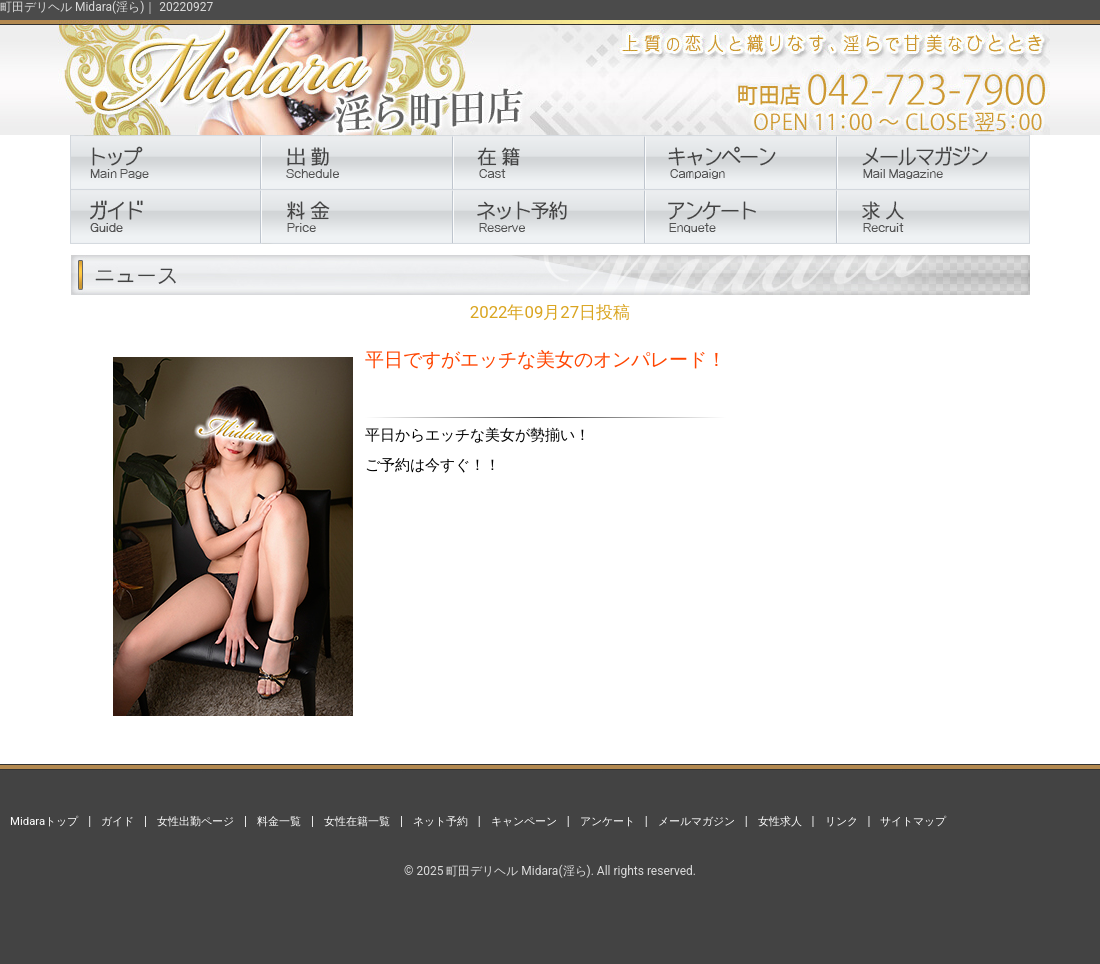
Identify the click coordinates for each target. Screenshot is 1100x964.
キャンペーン (524, 821)
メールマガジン (696, 821)
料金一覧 (279, 821)
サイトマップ (913, 821)
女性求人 (780, 821)
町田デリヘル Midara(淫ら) (518, 871)
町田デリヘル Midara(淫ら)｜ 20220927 (106, 7)
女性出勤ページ (195, 821)
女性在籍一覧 (357, 821)
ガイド (117, 821)
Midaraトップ (44, 821)
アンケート (607, 821)
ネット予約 (440, 821)
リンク (841, 821)
